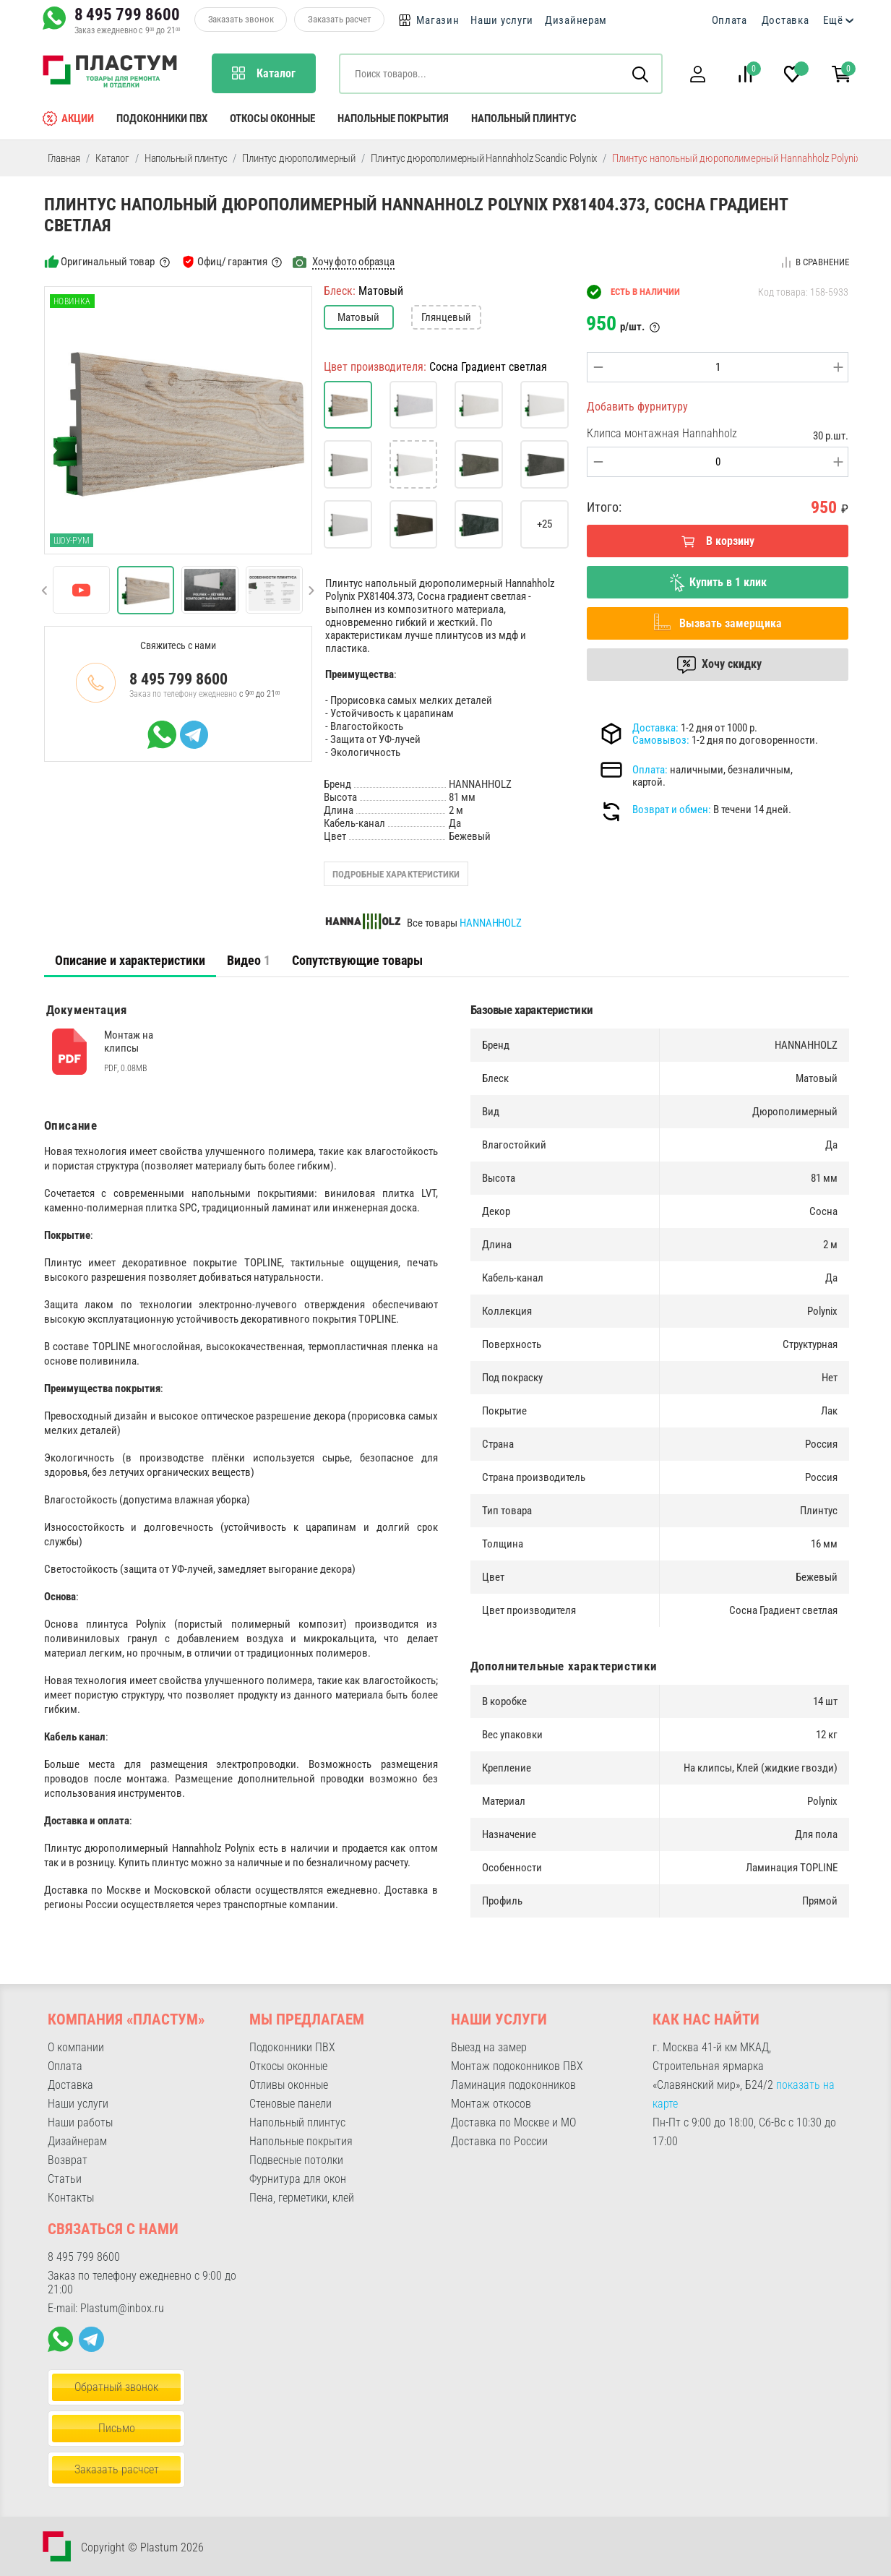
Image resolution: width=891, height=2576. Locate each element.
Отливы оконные (288, 2085)
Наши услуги (501, 20)
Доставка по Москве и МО (513, 2122)
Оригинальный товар (107, 261)
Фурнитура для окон (297, 2179)
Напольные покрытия (393, 118)
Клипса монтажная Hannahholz (662, 433)
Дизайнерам (576, 20)
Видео (248, 960)
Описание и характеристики (130, 960)
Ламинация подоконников (513, 2085)
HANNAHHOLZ (491, 922)
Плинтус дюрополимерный (299, 158)
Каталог (112, 158)
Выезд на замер (489, 2047)
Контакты (71, 2197)
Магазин (437, 20)
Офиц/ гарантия (232, 261)
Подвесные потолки (296, 2160)
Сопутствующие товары (357, 960)
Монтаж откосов (491, 2104)
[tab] (130, 960)
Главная (64, 158)
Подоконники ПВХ (161, 118)
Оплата (729, 20)
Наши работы (80, 2122)
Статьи (65, 2179)
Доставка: (655, 727)
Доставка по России (499, 2141)
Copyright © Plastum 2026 (142, 2547)
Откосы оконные (272, 118)
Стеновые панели (290, 2104)
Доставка (785, 20)
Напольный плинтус (524, 118)
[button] (698, 74)
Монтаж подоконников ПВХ (517, 2066)
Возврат (67, 2160)
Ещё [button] (833, 20)
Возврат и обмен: (671, 809)
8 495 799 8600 (127, 14)
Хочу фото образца (353, 261)
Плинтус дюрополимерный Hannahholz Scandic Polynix (484, 158)
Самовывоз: (660, 740)
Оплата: (650, 769)
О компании (76, 2047)
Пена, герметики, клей (301, 2197)
